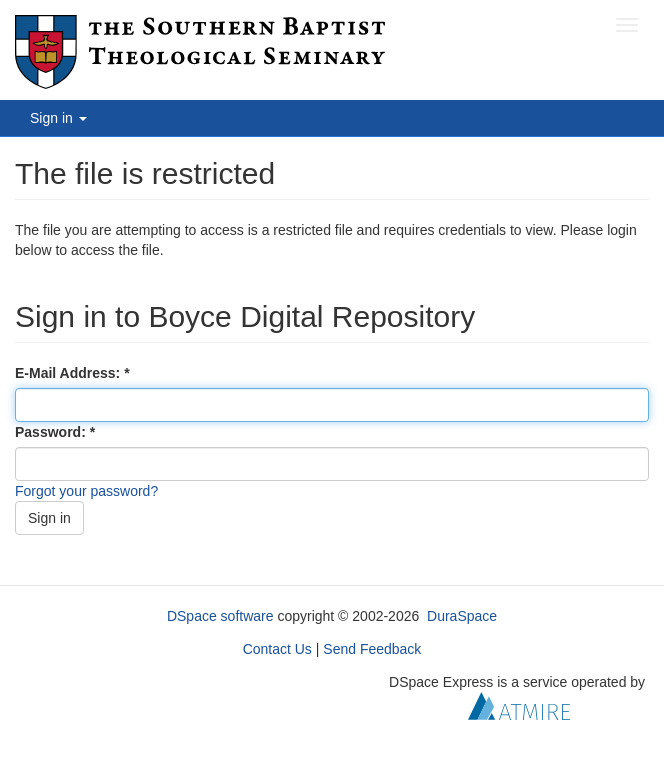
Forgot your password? (86, 491)
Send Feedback (372, 649)
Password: (52, 432)
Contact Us (277, 649)
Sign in (49, 518)
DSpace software (220, 616)
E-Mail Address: (69, 373)
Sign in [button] (58, 118)
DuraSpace (462, 616)
